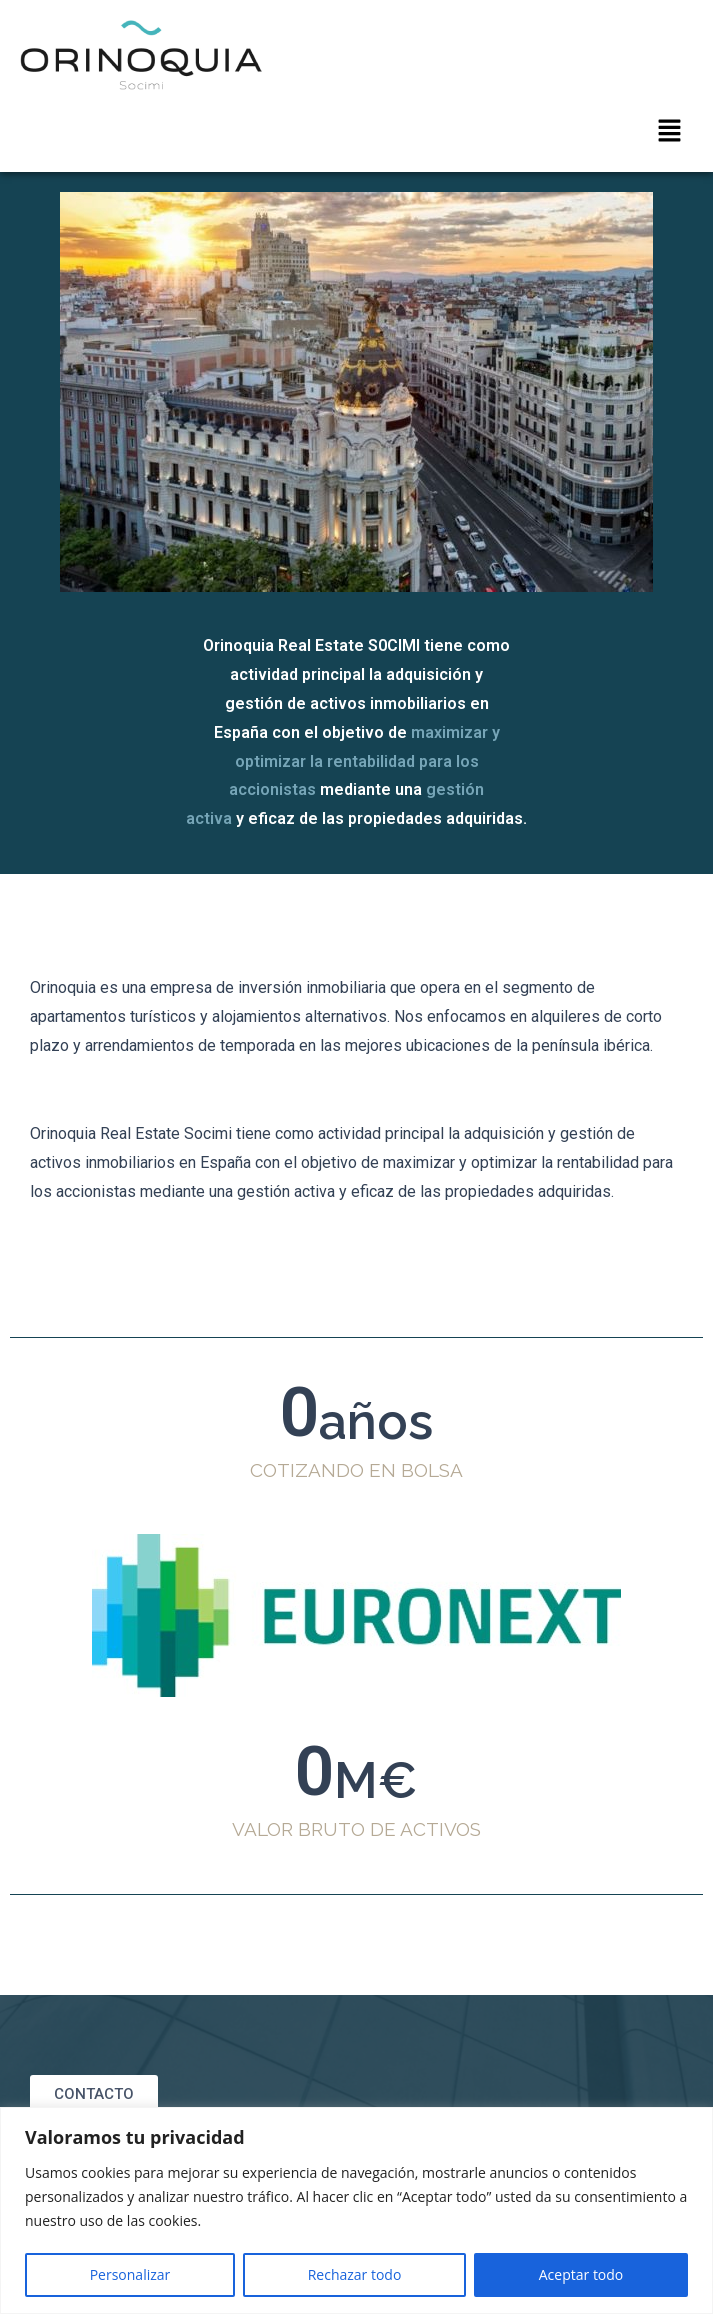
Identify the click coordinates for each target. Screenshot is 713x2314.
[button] (669, 131)
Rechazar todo (355, 2274)
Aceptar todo (581, 2274)
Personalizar (130, 2274)
